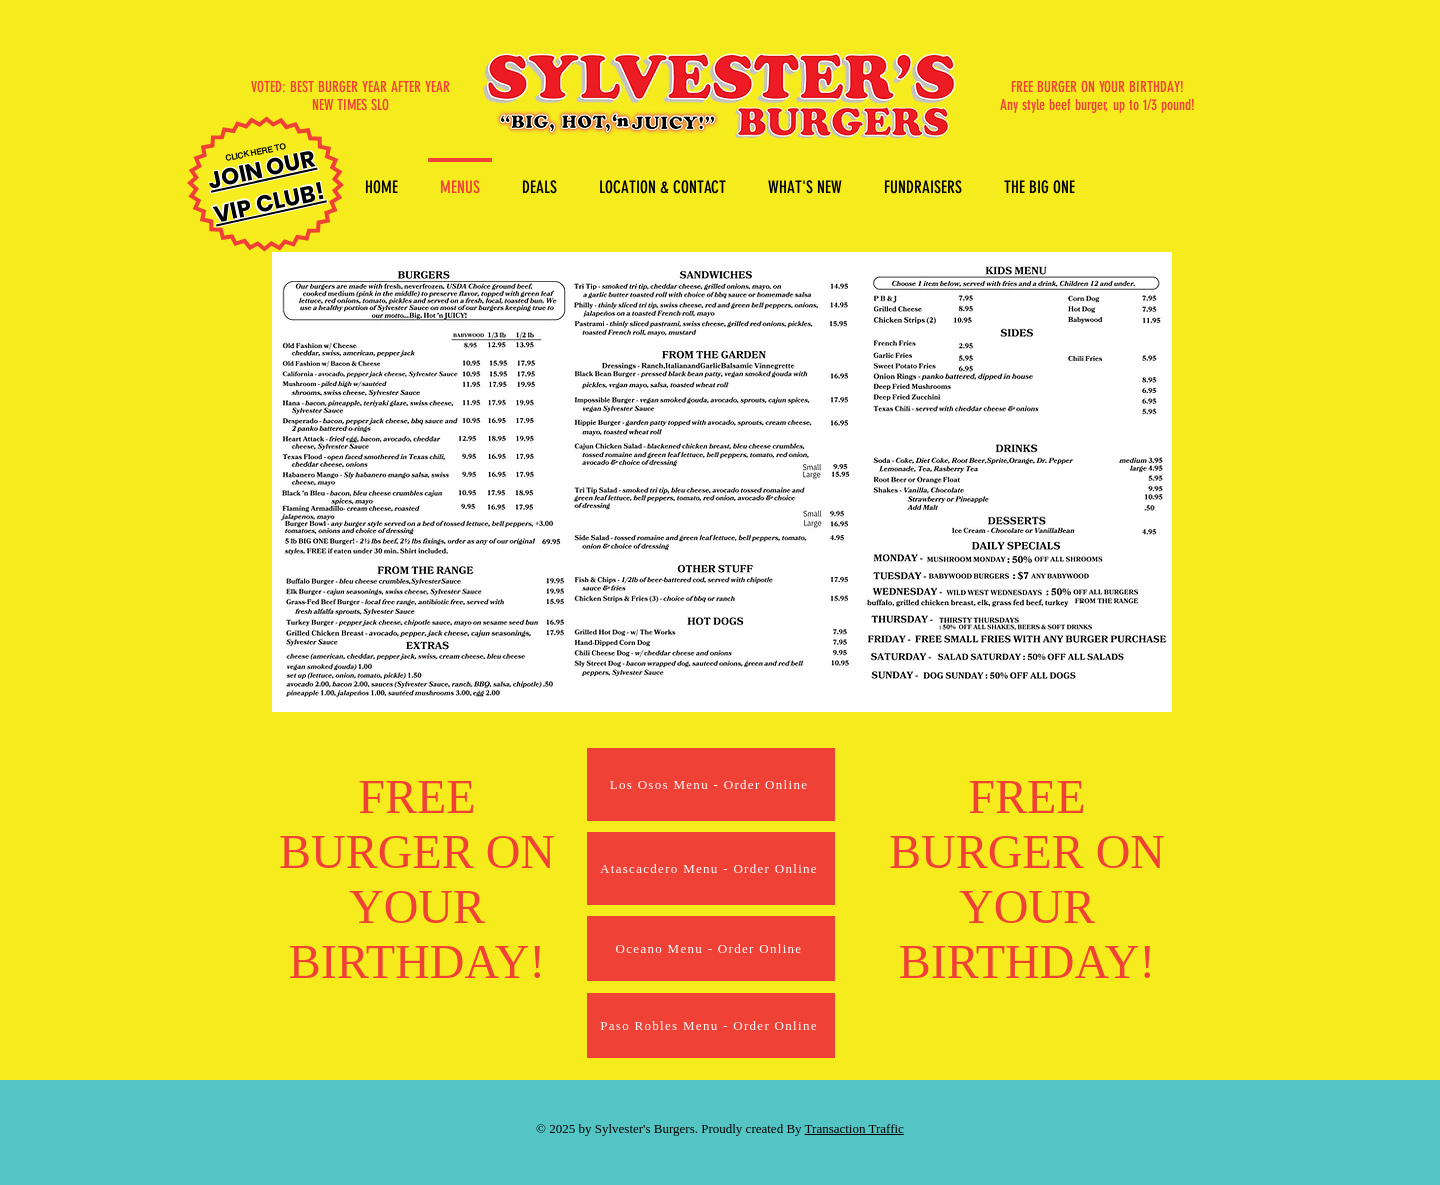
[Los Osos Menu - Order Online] (711, 784)
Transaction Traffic (854, 1128)
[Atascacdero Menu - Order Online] (711, 868)
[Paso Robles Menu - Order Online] (711, 1025)
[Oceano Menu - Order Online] (711, 948)
